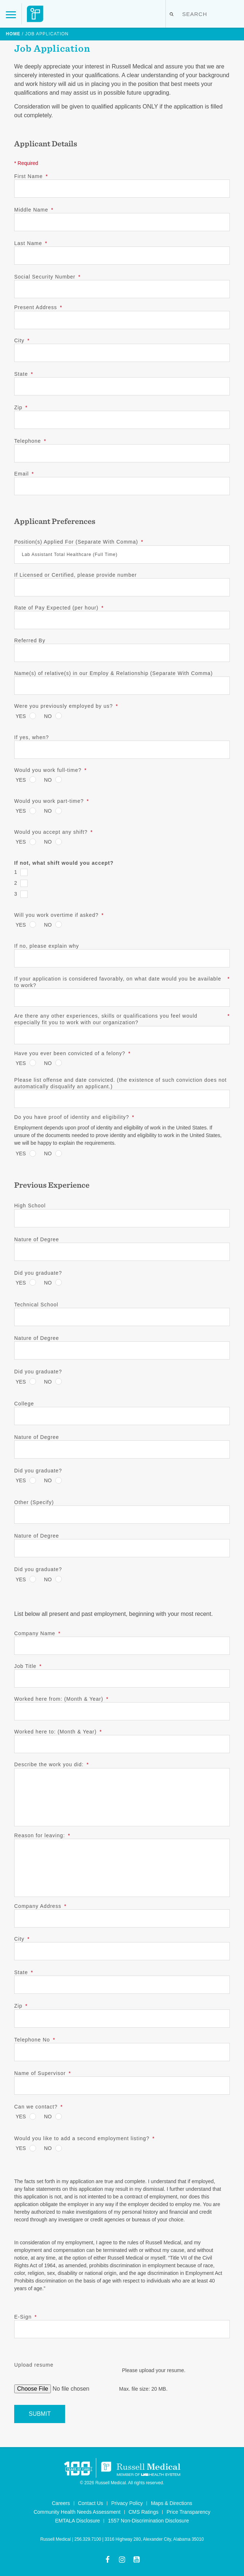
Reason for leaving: (42, 1835)
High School (30, 1205)
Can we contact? (38, 2106)
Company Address (40, 1906)
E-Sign (25, 2316)
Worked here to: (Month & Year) (58, 1731)
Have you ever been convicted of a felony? (72, 1053)
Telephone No (34, 2039)
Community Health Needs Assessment (76, 2512)
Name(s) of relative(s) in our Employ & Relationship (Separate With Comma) (113, 673)
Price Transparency (189, 2512)
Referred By (29, 640)
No (48, 716)
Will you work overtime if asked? (59, 915)
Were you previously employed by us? (66, 706)
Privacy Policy (127, 2503)
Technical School (36, 1304)
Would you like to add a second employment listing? (84, 2138)
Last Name (30, 243)
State (23, 374)
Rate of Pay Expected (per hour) (59, 607)
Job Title (28, 1666)
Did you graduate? (38, 1273)
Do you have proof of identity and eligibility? (74, 1117)
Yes (21, 716)
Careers (61, 2503)
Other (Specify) (34, 1502)
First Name (31, 176)
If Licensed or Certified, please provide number (75, 575)
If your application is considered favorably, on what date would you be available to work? (122, 982)
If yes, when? (31, 737)
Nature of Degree (36, 1239)
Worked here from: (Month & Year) (61, 1699)
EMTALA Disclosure (77, 2521)
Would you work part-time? (51, 801)
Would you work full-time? (50, 770)
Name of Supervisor (42, 2073)
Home (13, 33)
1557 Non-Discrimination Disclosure (148, 2521)
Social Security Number (47, 276)
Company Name (37, 1633)
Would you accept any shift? (53, 832)
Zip (21, 407)
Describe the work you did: (51, 1764)
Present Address (38, 307)
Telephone (30, 441)
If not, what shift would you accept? (63, 863)
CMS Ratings (143, 2512)
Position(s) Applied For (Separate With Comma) (78, 542)
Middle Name (33, 209)
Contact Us (90, 2503)
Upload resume (33, 2365)
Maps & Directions (171, 2503)
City (22, 340)
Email (24, 473)
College (24, 1404)
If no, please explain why (46, 946)
